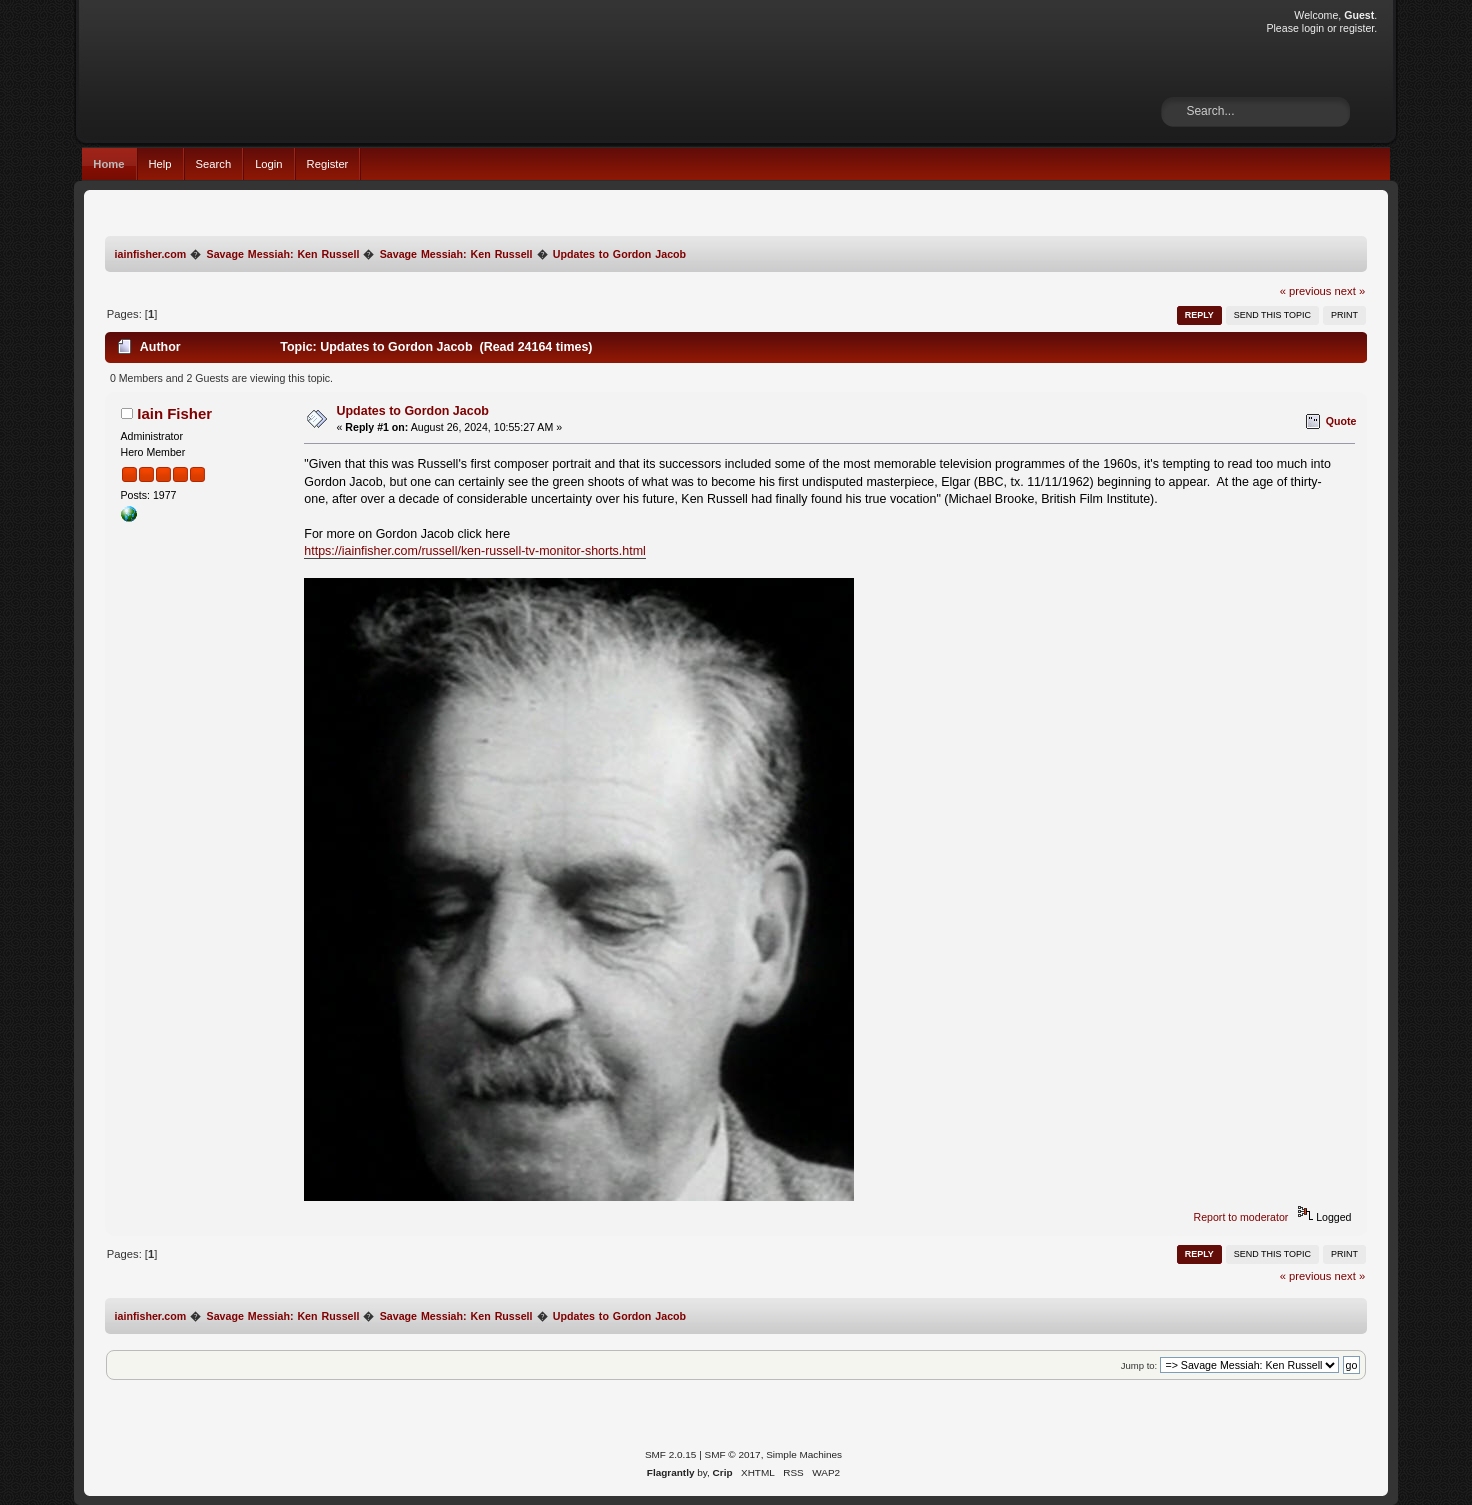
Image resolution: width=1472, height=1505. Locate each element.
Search (214, 164)
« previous (1306, 291)
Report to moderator (1241, 1217)
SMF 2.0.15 (671, 1454)
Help (160, 164)
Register (328, 164)
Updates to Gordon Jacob (413, 411)
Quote (1341, 421)
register (1357, 28)
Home (108, 164)
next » (1350, 291)
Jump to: (1139, 1365)
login (1313, 28)
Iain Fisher (174, 413)
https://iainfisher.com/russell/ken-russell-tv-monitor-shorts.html (475, 551)
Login (268, 164)
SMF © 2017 (733, 1454)
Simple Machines (804, 1454)
